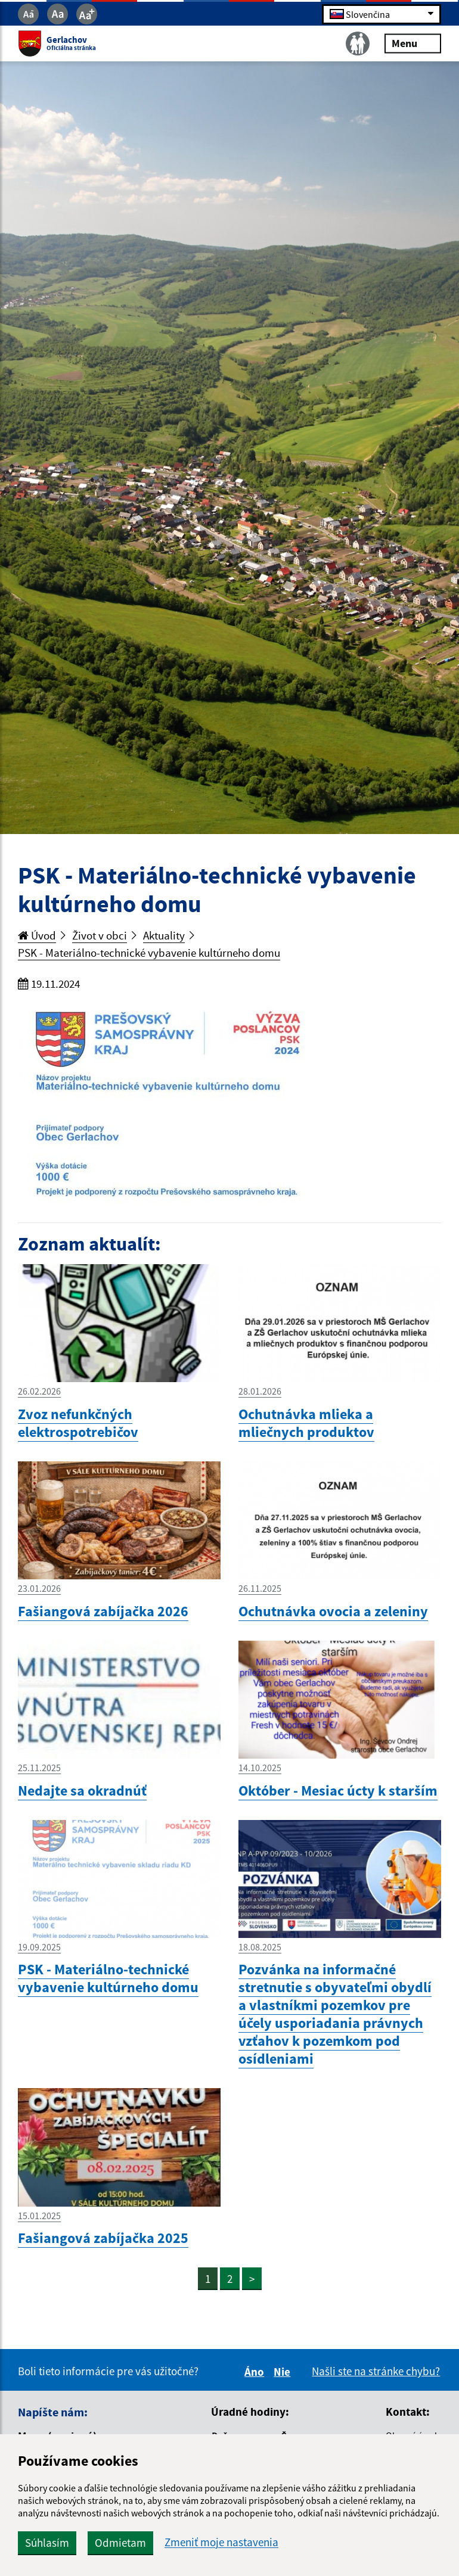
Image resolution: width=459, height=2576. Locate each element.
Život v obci (99, 935)
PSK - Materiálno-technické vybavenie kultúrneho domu (149, 952)
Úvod (37, 935)
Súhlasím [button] (47, 2542)
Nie (284, 2372)
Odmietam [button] (120, 2542)
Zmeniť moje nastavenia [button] (221, 2542)
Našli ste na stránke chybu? (376, 2371)
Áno (256, 2372)
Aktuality (164, 935)
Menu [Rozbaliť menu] (413, 43)
